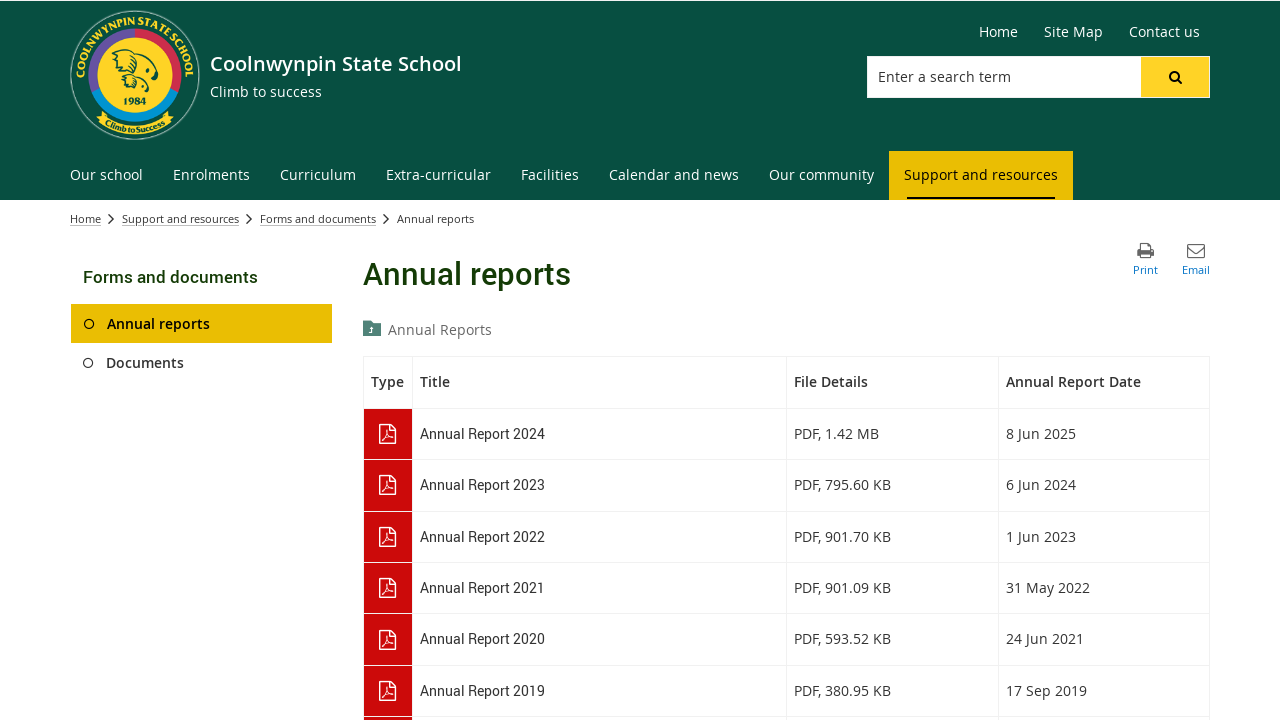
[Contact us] (1164, 32)
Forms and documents (318, 218)
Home (85, 218)
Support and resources (180, 218)
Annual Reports (440, 329)
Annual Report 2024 (482, 433)
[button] (1175, 77)
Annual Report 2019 (482, 690)
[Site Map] (1073, 32)
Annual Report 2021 (482, 587)
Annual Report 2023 (482, 484)
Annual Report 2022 (482, 536)
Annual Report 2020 (482, 638)
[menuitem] (106, 175)
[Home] (998, 32)
